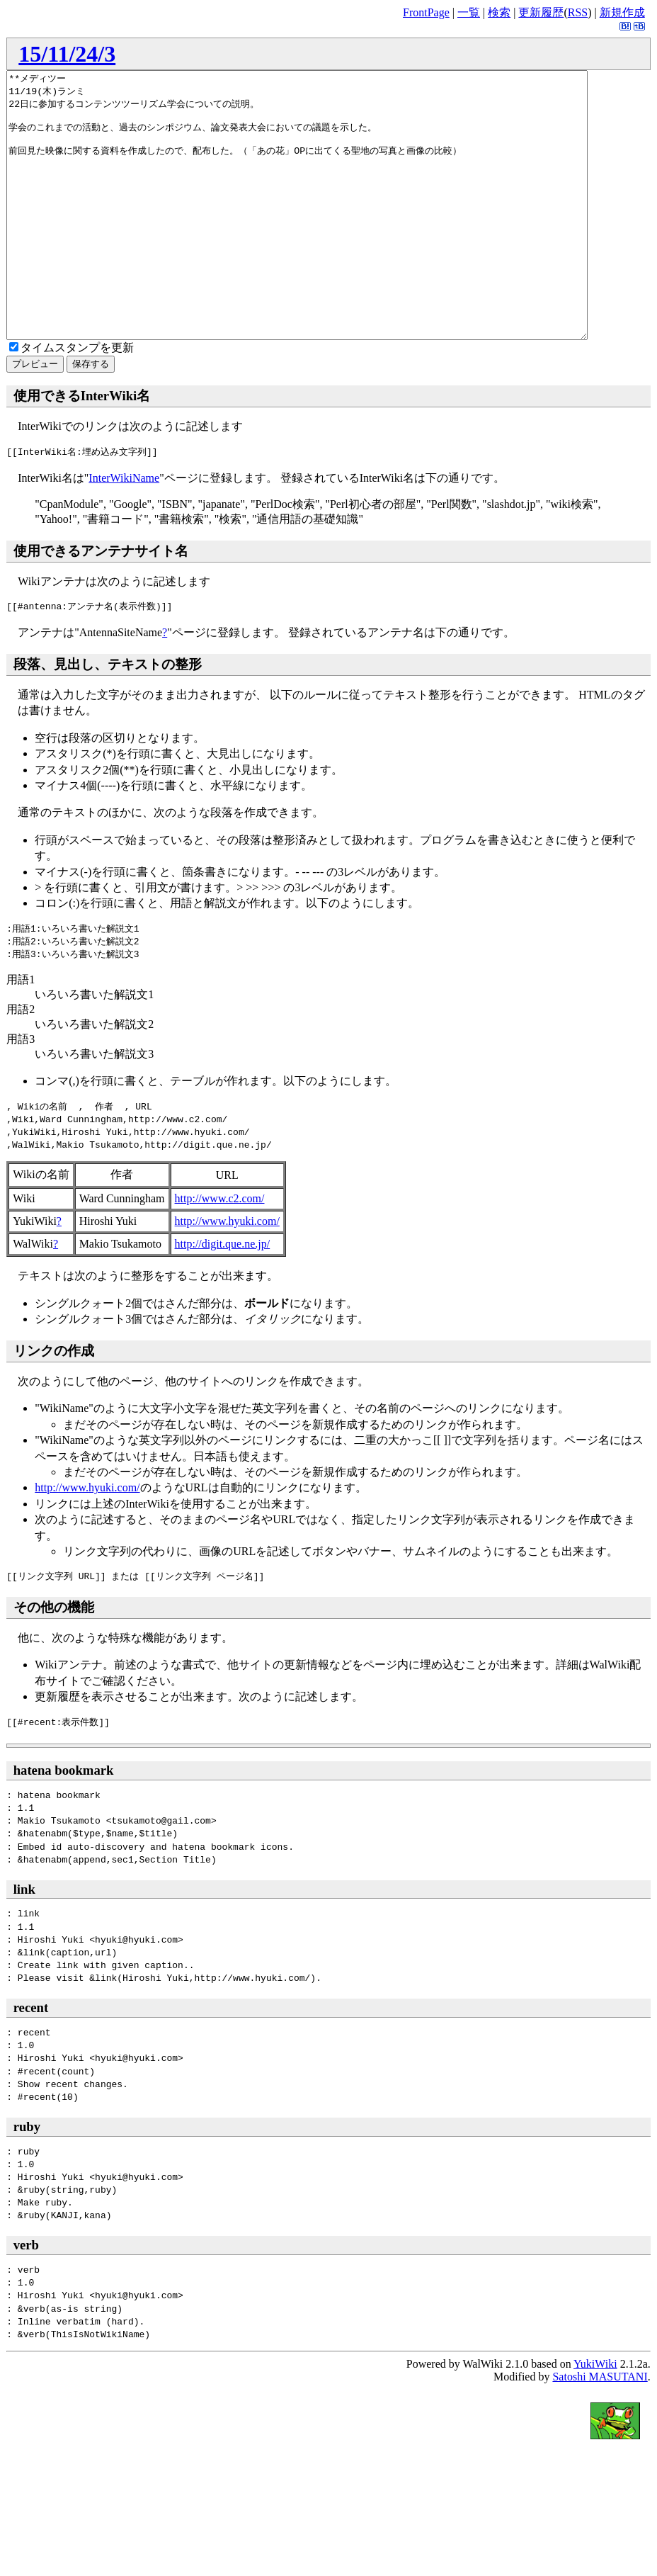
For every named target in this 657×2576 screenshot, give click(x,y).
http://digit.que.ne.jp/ (222, 1297)
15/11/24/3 (66, 54)
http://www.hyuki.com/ (227, 1274)
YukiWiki (595, 2417)
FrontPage (426, 12)
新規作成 (622, 12)
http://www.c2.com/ (220, 1251)
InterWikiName (123, 531)
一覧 (468, 12)
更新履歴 (541, 12)
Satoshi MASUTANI (599, 2430)
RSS (578, 12)
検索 (499, 12)
